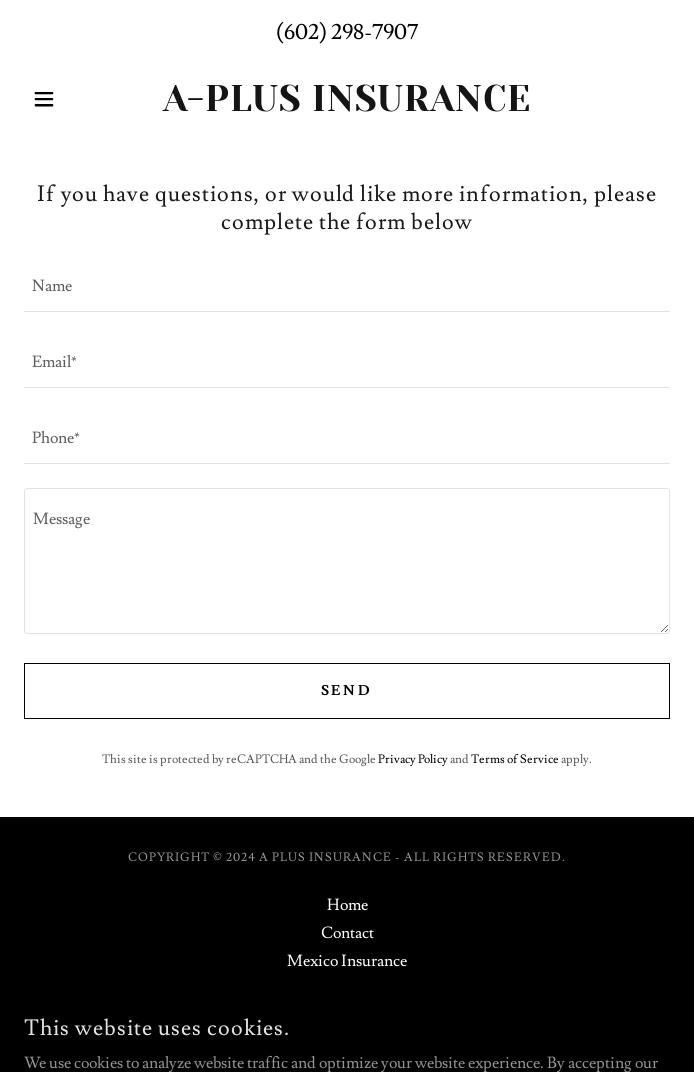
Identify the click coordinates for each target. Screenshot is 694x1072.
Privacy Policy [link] (413, 759)
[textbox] (347, 286)
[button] (72, 99)
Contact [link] (347, 933)
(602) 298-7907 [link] (347, 32)
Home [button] (347, 905)
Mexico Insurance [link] (347, 961)
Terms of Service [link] (515, 759)
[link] (347, 99)
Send (347, 691)
